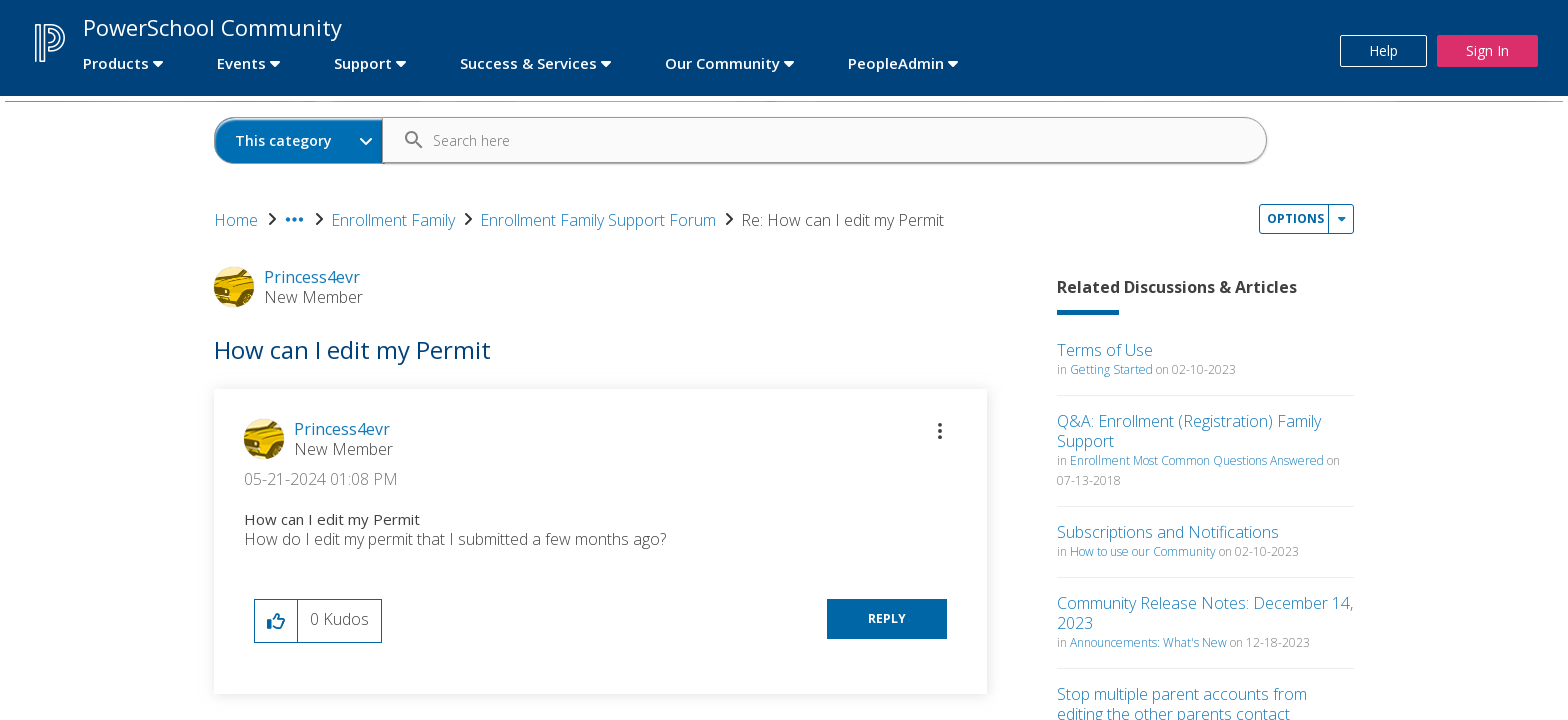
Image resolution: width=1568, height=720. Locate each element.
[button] (940, 431)
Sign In (1487, 50)
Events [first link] (241, 63)
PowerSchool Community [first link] (212, 27)
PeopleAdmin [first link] (896, 63)
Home (236, 220)
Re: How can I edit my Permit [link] (842, 220)
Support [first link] (363, 63)
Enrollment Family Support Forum (598, 220)
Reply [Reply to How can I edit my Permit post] (887, 618)
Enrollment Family (393, 220)
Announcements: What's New (1148, 642)
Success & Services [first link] (528, 63)
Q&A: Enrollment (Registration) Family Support (1189, 431)
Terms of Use (1105, 350)
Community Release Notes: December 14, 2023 (1205, 613)
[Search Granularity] (299, 140)
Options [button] (1295, 218)
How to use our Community (1143, 551)
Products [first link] (116, 63)
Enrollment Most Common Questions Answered (1197, 460)
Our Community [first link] (722, 63)
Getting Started (1111, 369)
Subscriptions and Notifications (1168, 532)
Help (1383, 50)
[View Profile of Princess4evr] (342, 429)
